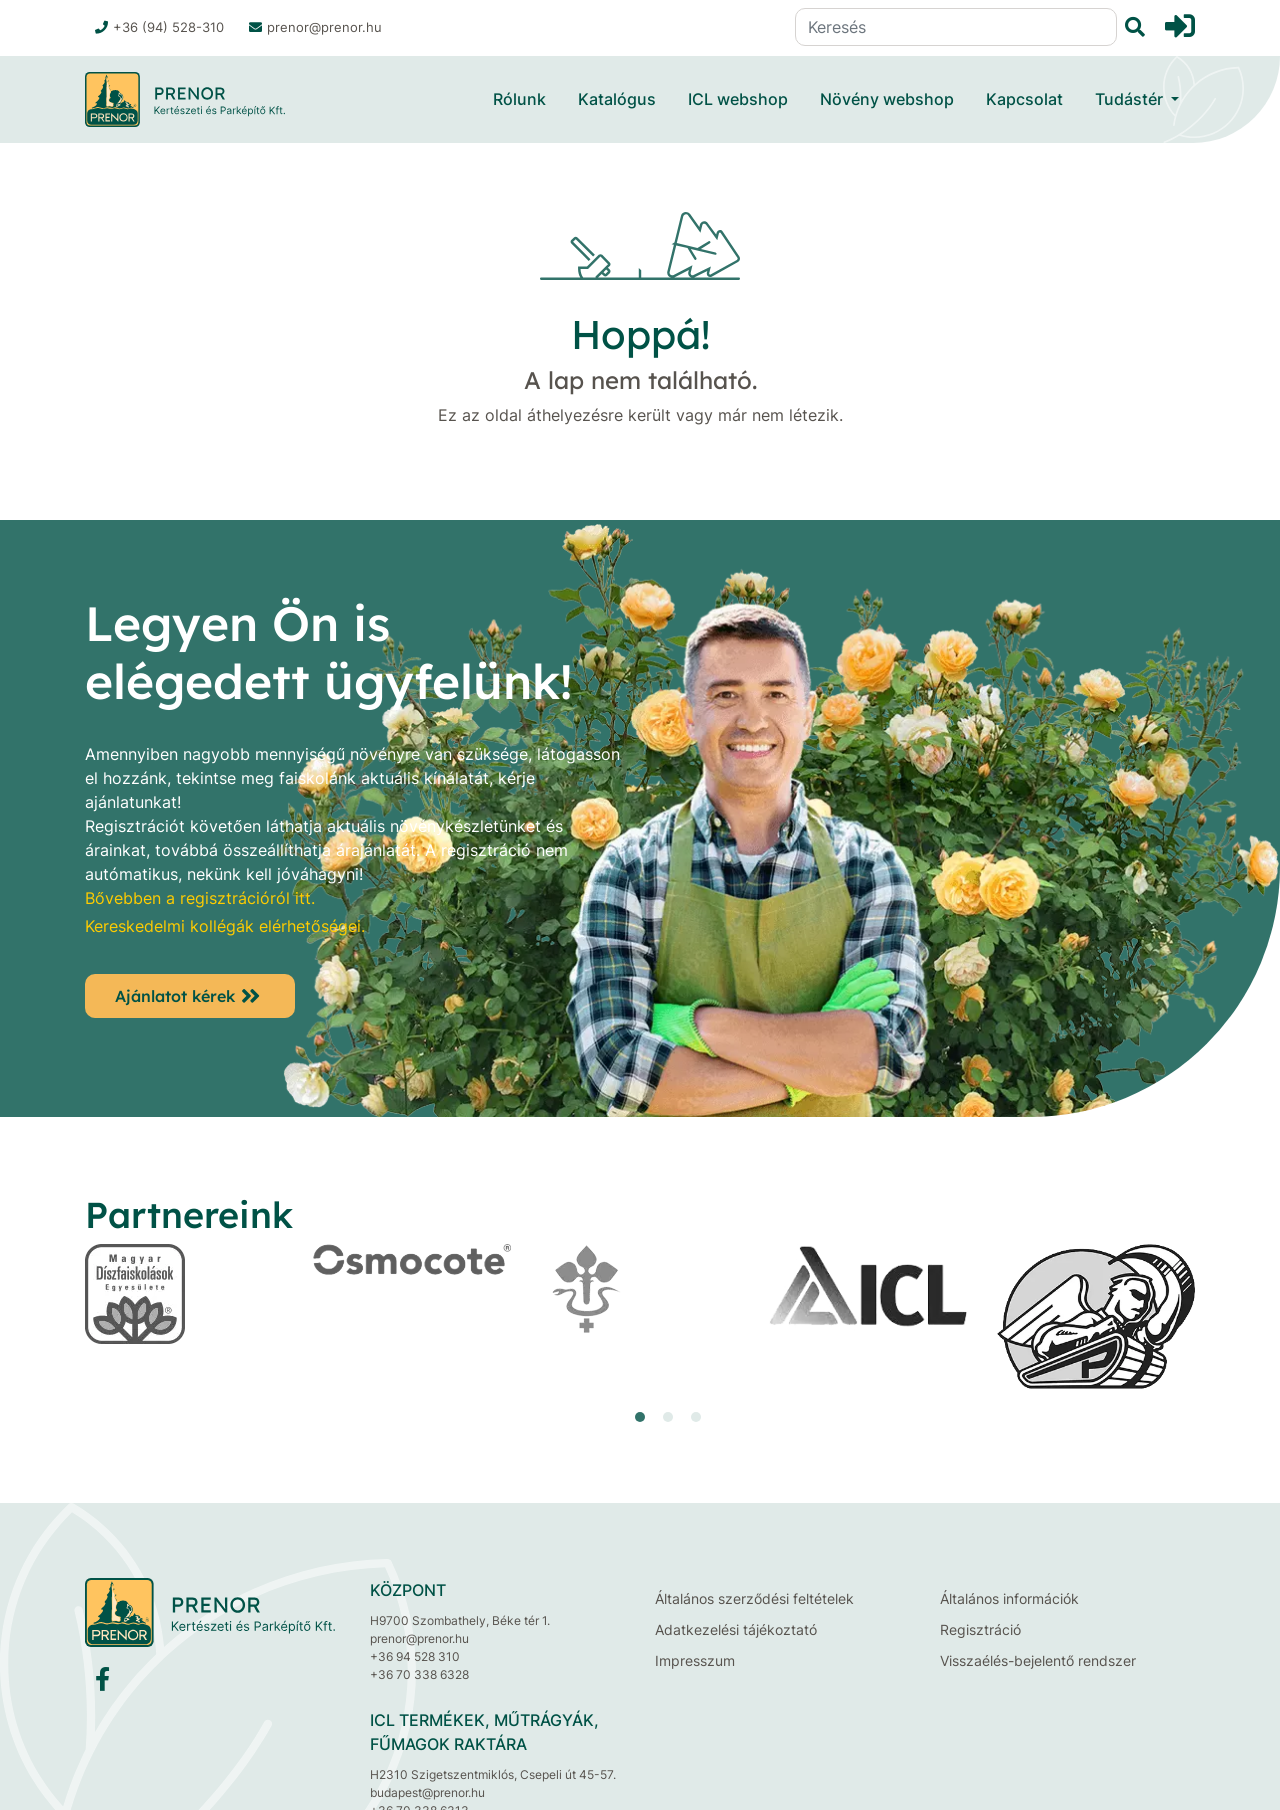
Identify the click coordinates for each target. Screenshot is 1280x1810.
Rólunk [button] (519, 99)
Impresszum (695, 1660)
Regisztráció (980, 1629)
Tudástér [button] (1131, 99)
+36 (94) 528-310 (159, 27)
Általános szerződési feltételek (754, 1598)
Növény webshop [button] (887, 99)
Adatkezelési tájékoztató (736, 1629)
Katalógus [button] (617, 99)
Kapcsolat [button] (1024, 99)
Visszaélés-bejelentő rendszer (1038, 1660)
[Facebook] (102, 1683)
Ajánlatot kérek (175, 996)
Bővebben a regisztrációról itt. (200, 898)
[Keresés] (956, 27)
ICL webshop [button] (738, 99)
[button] (640, 1417)
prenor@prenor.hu (315, 27)
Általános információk (1009, 1598)
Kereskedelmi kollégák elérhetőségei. (225, 926)
